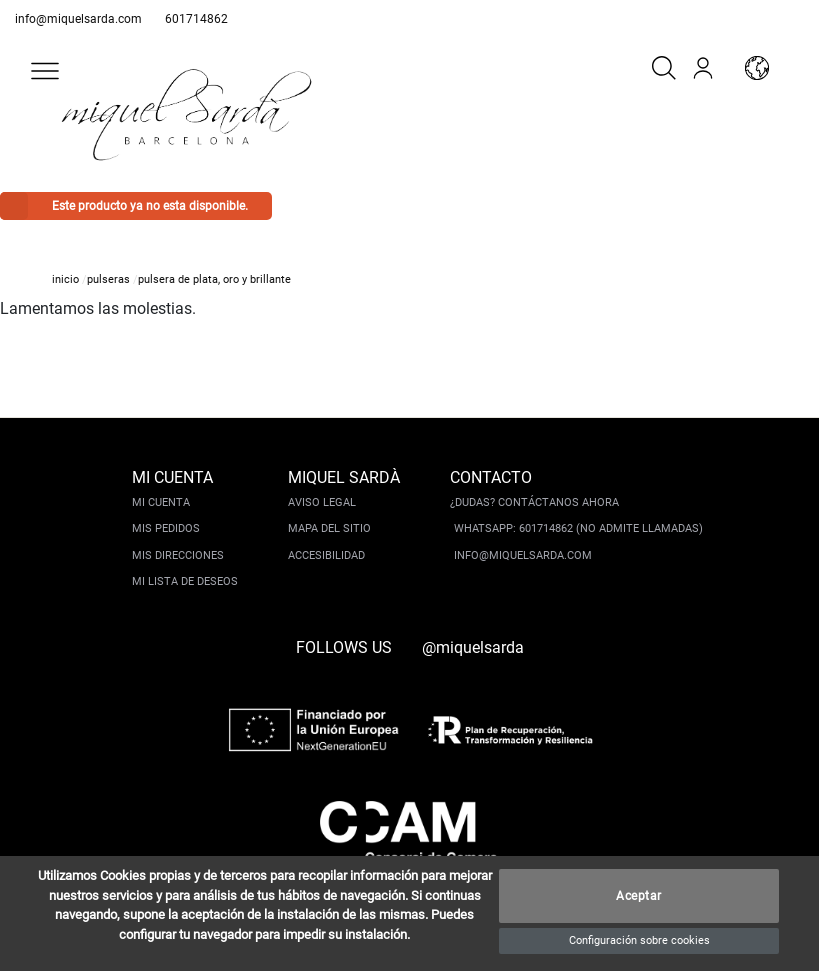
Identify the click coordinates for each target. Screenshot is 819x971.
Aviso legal (322, 502)
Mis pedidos (166, 528)
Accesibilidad (326, 555)
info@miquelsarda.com (78, 19)
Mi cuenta (161, 502)
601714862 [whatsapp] (196, 19)
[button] (45, 71)
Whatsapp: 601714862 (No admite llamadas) (578, 528)
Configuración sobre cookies (639, 940)
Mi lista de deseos (185, 581)
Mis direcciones (178, 555)
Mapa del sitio (329, 528)
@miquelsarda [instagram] (473, 647)
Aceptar (639, 896)
